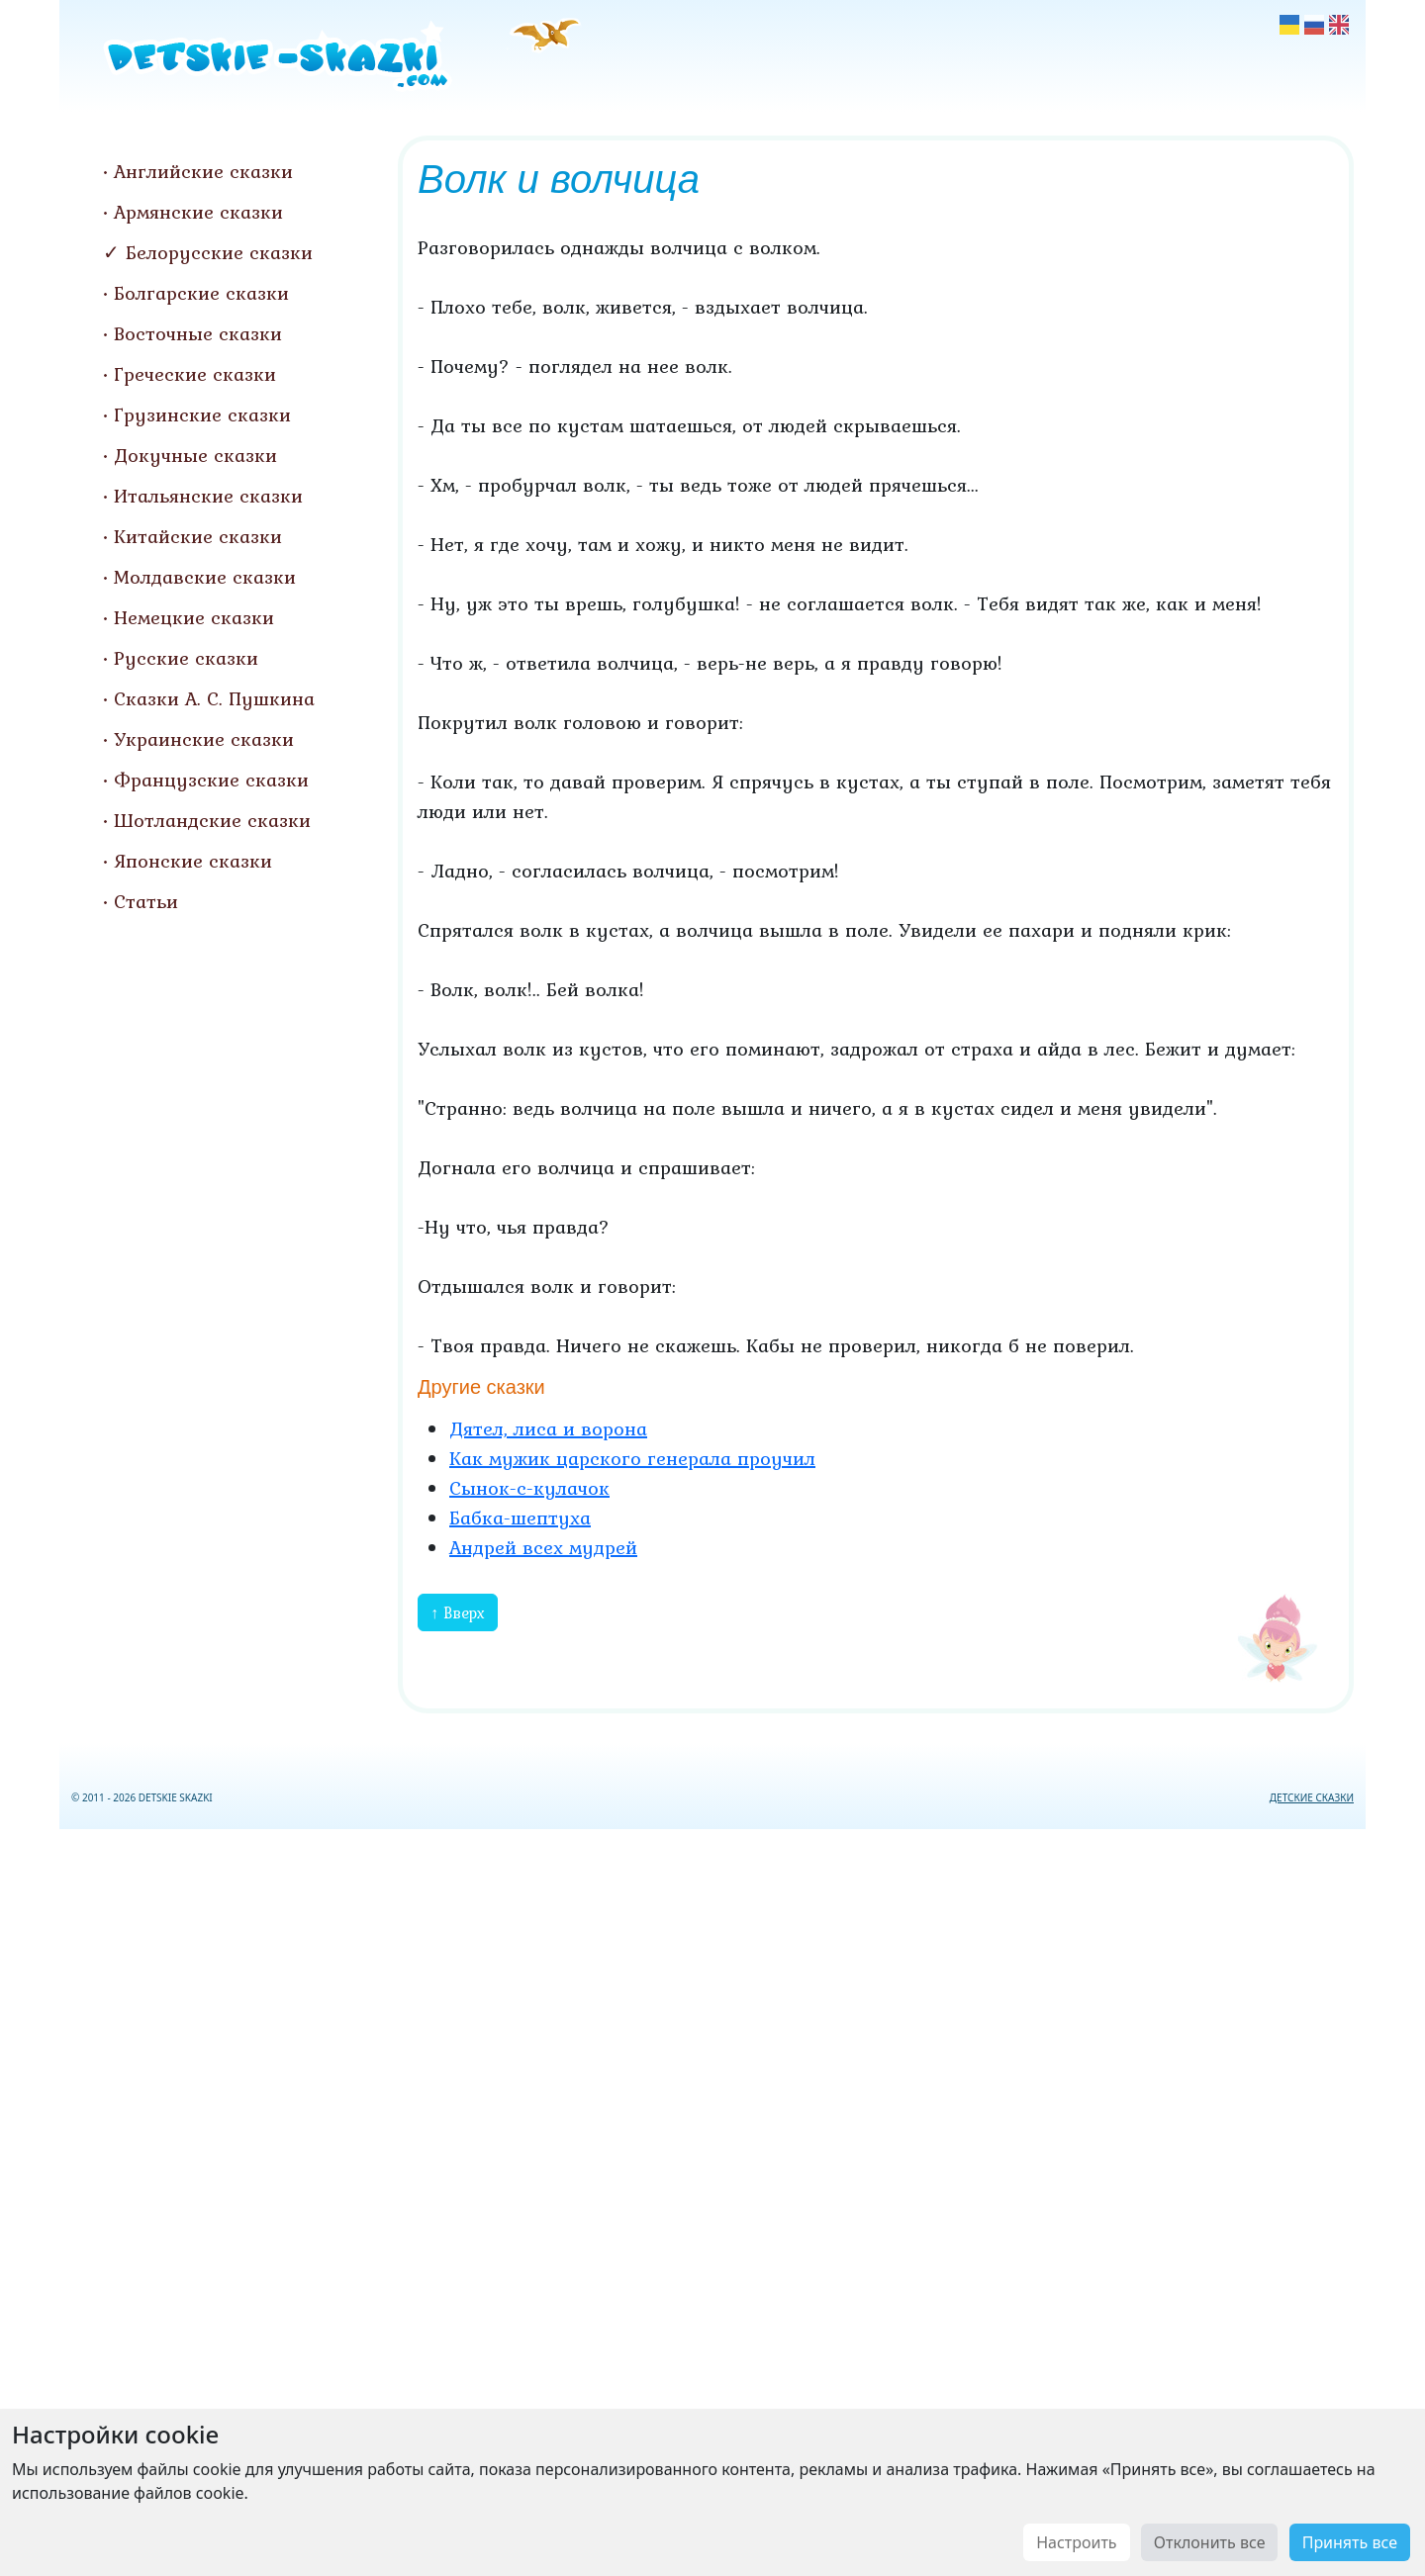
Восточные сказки (198, 333)
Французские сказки (211, 779)
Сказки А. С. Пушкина (214, 698)
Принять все (1349, 2542)
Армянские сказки (198, 212)
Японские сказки (193, 860)
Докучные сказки (195, 455)
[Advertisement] (712, 2198)
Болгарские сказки (201, 293)
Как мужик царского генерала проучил (632, 1458)
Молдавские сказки (205, 577)
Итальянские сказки (208, 495)
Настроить (1076, 2542)
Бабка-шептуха (520, 1517)
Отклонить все (1210, 2542)
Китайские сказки (198, 536)
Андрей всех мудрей (543, 1547)
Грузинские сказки (202, 414)
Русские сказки (186, 658)
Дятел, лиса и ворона (548, 1428)
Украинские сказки (204, 739)
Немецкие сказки (194, 617)
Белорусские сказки (219, 252)
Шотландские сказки (212, 820)
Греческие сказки (195, 374)
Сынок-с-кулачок (529, 1488)
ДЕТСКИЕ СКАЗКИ (1312, 1797)
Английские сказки (203, 171)
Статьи (146, 901)
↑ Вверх (457, 1612)
